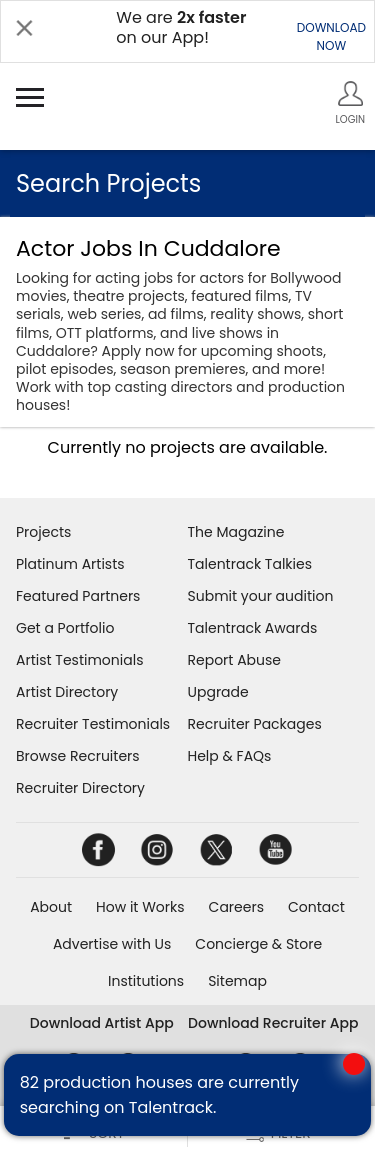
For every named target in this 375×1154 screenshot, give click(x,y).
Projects (43, 532)
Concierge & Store (258, 944)
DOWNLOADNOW (331, 36)
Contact (316, 907)
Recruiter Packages (255, 724)
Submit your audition (261, 596)
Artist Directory (67, 692)
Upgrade (218, 692)
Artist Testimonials (79, 660)
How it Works (140, 907)
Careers (236, 907)
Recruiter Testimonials (93, 724)
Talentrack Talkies (250, 564)
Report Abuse (235, 660)
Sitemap (237, 981)
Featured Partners (78, 596)
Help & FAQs (230, 756)
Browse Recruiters (78, 756)
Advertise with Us (112, 944)
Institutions (146, 981)
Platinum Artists (70, 564)
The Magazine (236, 532)
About (51, 907)
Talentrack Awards (253, 628)
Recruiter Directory (80, 788)
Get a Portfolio (65, 628)
